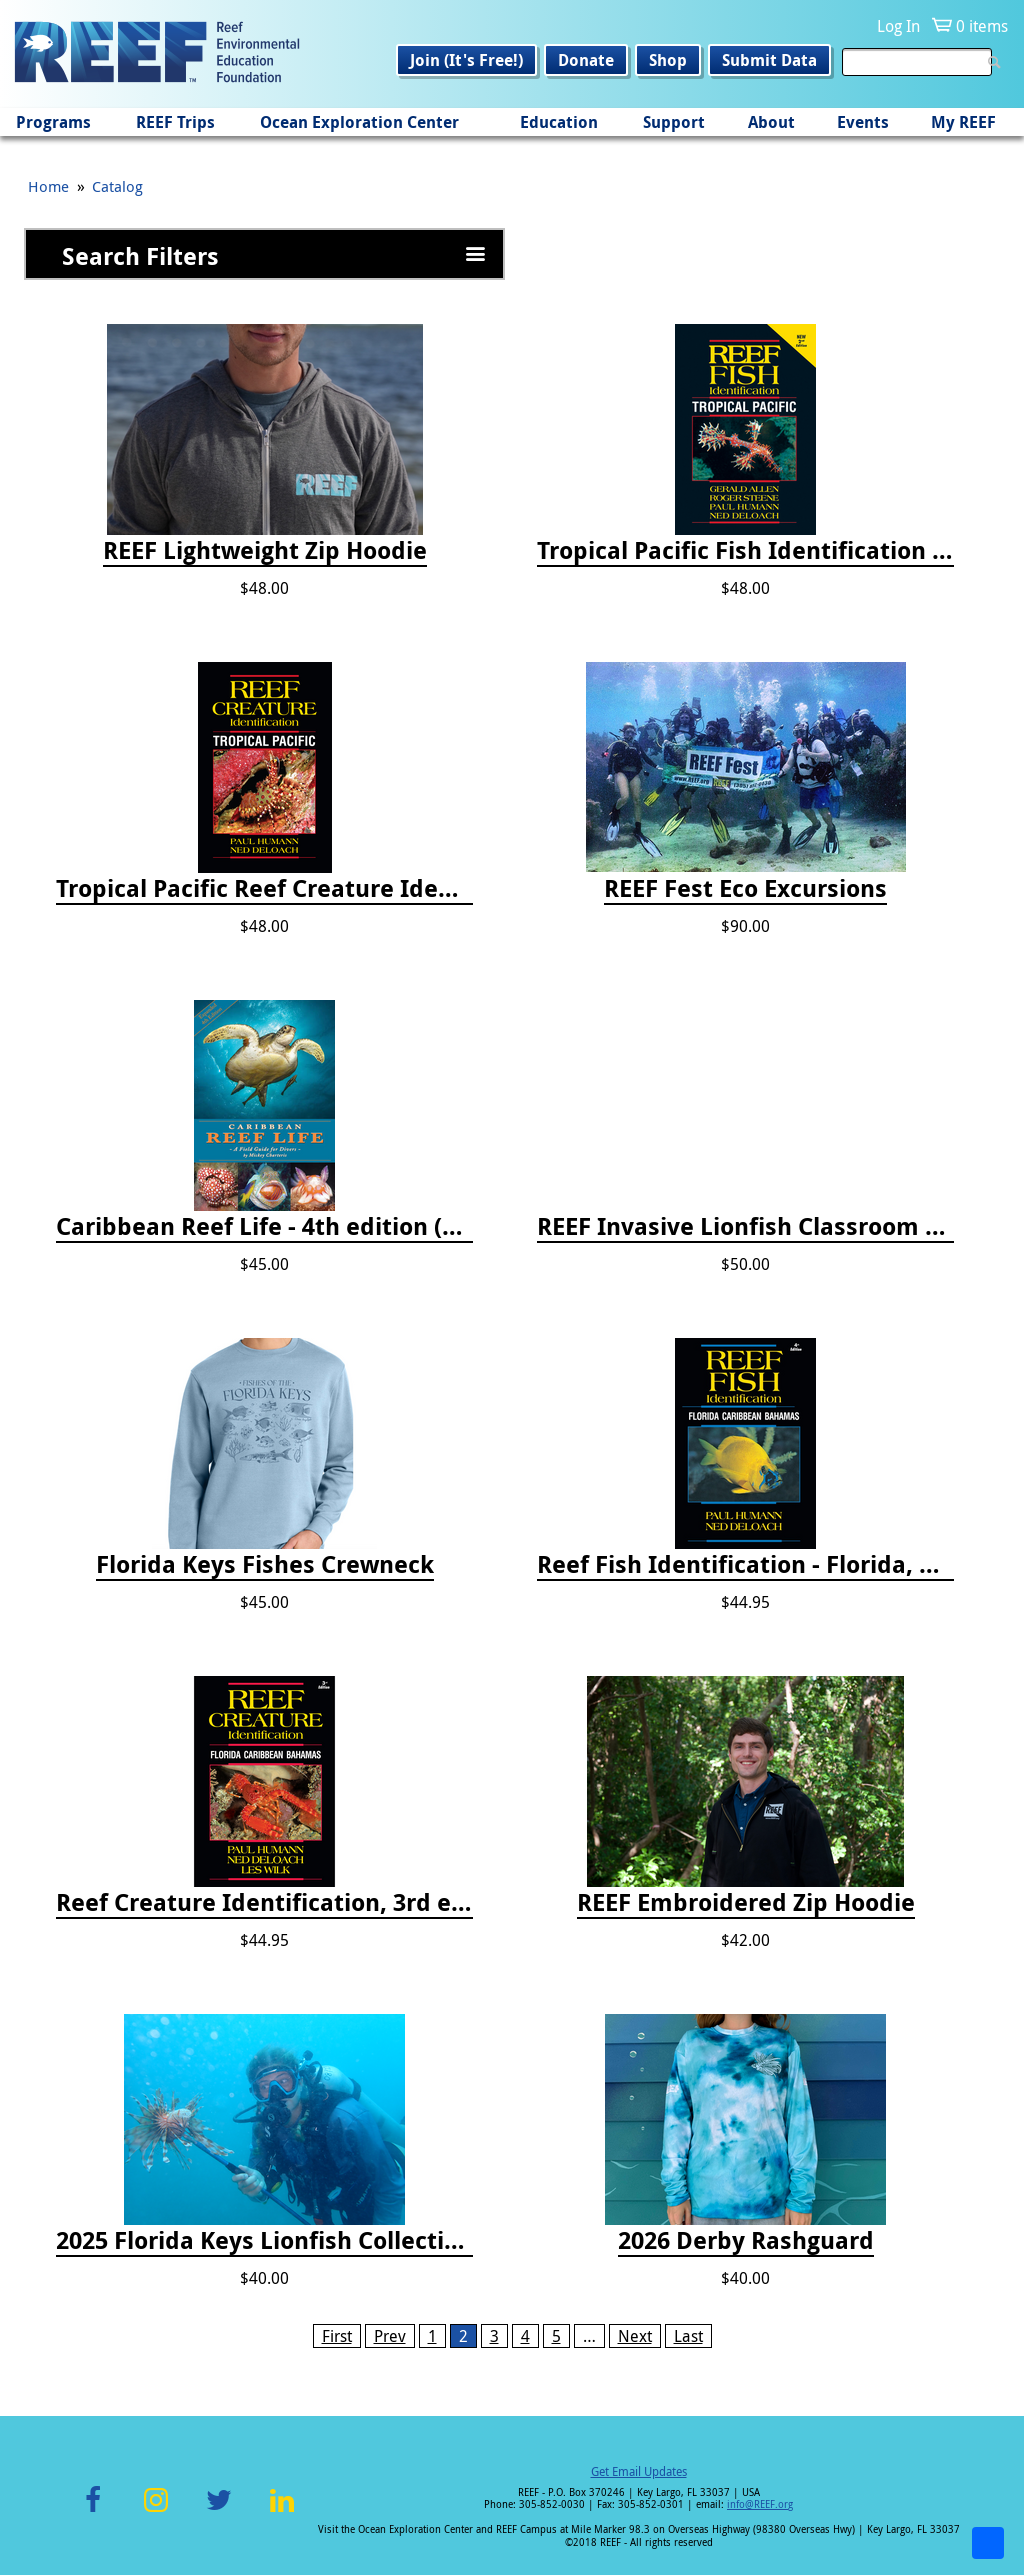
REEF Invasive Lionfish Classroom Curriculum (745, 1227)
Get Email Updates (639, 2471)
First (337, 2336)
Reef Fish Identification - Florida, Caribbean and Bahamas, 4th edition (745, 1565)
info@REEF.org (760, 2504)
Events (863, 122)
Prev (390, 2336)
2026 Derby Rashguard (746, 2241)
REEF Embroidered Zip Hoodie (746, 1903)
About (771, 122)
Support (674, 122)
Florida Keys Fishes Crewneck (265, 1565)
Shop (668, 60)
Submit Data (769, 60)
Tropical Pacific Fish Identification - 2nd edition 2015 (745, 551)
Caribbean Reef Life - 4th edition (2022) (264, 1227)
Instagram (156, 2511)
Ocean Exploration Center (359, 122)
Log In (898, 26)
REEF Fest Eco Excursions (745, 889)
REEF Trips (175, 122)
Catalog (117, 186)
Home (48, 186)
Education (559, 122)
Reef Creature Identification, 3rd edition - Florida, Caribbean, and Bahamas (264, 1903)
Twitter (219, 2511)
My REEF (963, 122)
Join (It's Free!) (466, 60)
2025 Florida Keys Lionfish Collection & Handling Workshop (264, 2241)
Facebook (93, 2511)
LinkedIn (281, 2511)
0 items (982, 26)
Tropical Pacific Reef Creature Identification (264, 889)
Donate (586, 60)
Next (635, 2336)
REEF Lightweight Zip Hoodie (265, 551)
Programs (53, 122)
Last (688, 2336)
